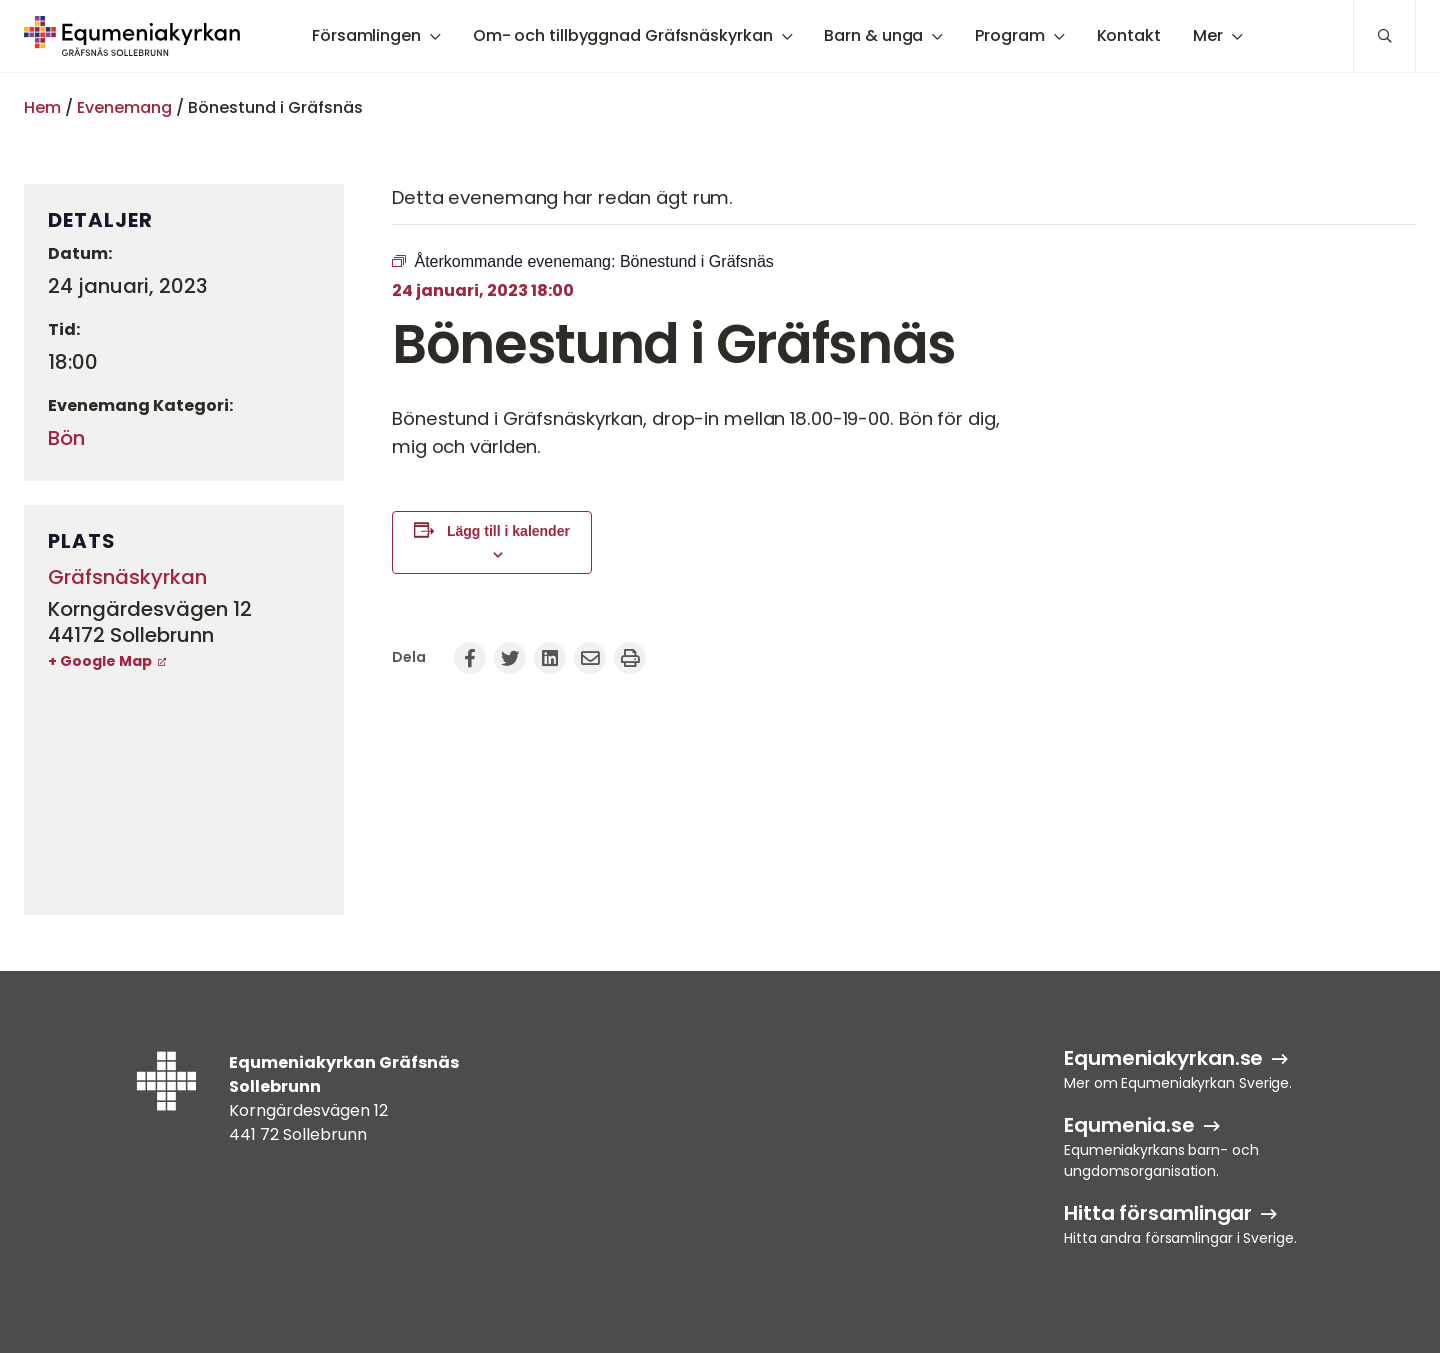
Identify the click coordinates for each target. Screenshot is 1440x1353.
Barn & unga (873, 35)
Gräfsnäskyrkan (127, 577)
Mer (1208, 35)
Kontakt (1129, 35)
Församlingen (366, 35)
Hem (42, 107)
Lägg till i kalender (508, 531)
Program (1009, 35)
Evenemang (124, 107)
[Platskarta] (184, 792)
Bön (66, 438)
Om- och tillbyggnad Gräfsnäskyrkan (623, 35)
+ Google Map (100, 661)
